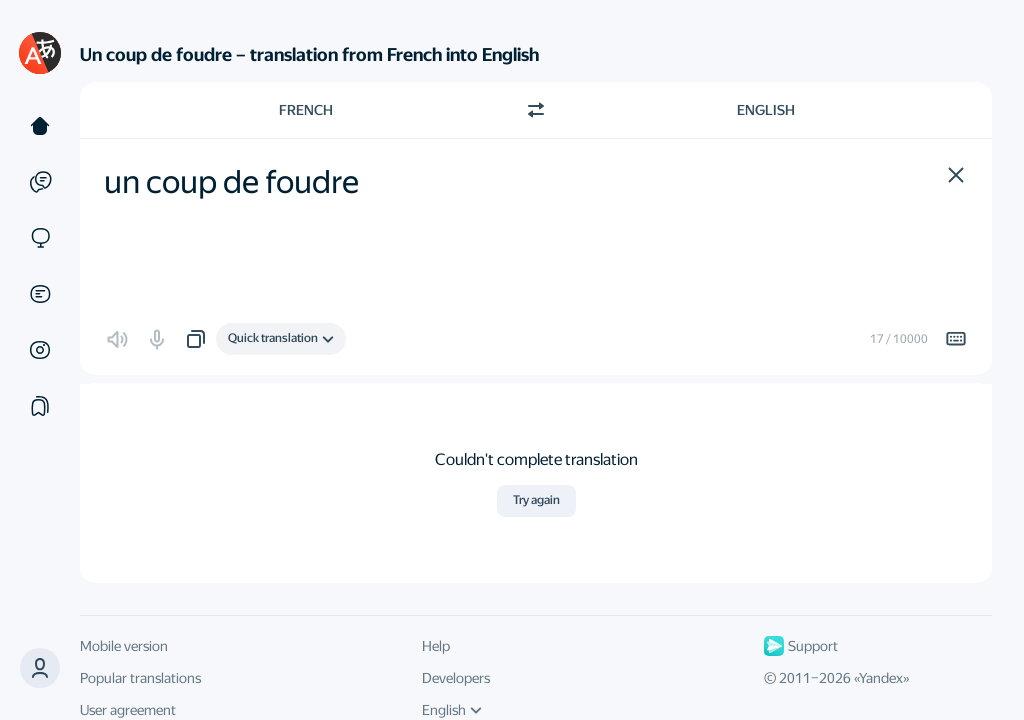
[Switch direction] (536, 110)
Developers (456, 678)
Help (436, 646)
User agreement (128, 710)
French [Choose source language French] (306, 110)
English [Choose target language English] (766, 110)
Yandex (881, 678)
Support (801, 646)
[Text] (40, 126)
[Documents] (40, 294)
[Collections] (40, 406)
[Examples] (40, 182)
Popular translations (140, 678)
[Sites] (40, 238)
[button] (956, 175)
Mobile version (124, 646)
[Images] (40, 350)
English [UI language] (452, 710)
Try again (536, 500)
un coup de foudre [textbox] (231, 182)
